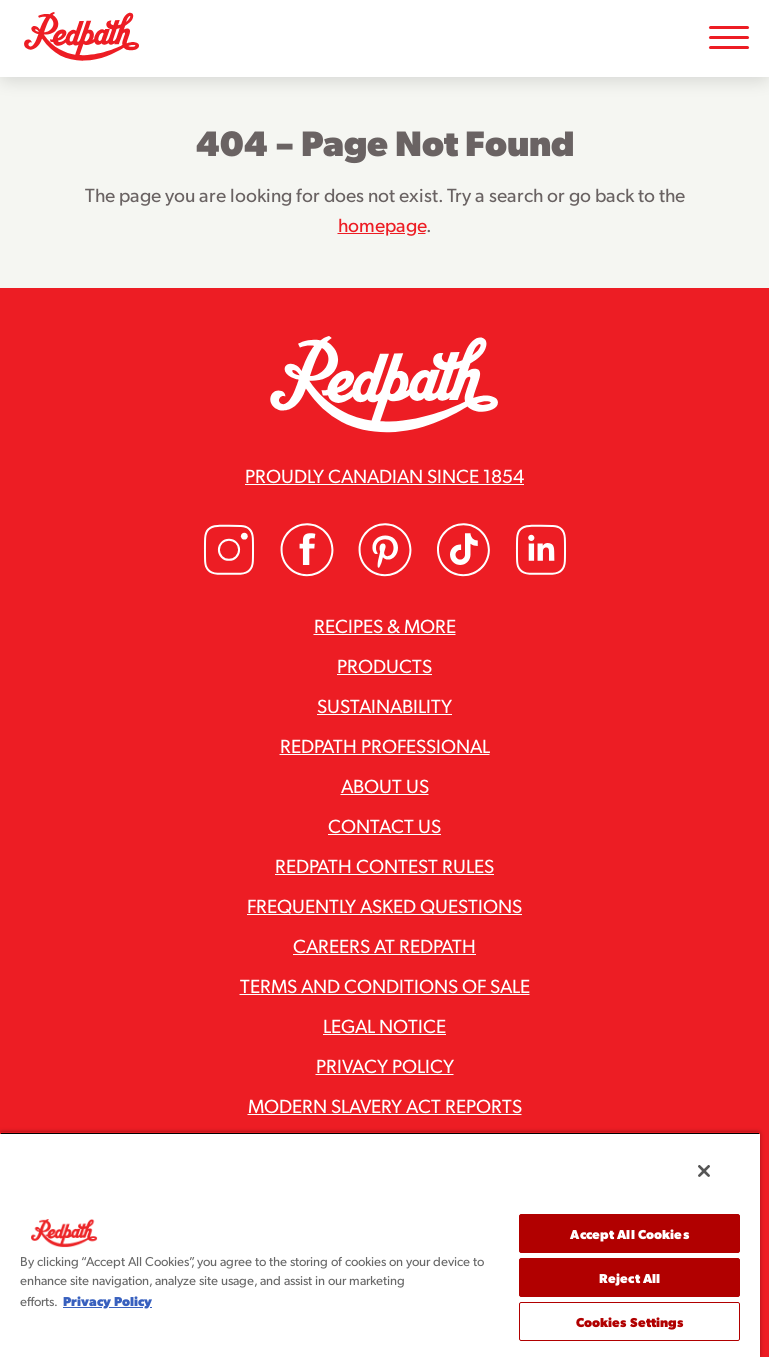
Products (384, 665)
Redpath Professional (385, 745)
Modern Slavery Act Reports (385, 1105)
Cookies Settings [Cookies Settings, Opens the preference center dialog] (630, 1321)
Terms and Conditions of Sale (385, 985)
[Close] (704, 1171)
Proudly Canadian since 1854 (384, 475)
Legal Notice (384, 1025)
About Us (385, 785)
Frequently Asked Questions (384, 905)
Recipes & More (385, 625)
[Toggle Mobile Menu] (729, 38)
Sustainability (384, 705)
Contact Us (384, 825)
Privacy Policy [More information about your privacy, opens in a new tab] (107, 1300)
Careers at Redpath (384, 945)
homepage (382, 224)
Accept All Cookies (629, 1233)
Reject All (629, 1277)
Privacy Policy (385, 1065)
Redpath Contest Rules (384, 865)
